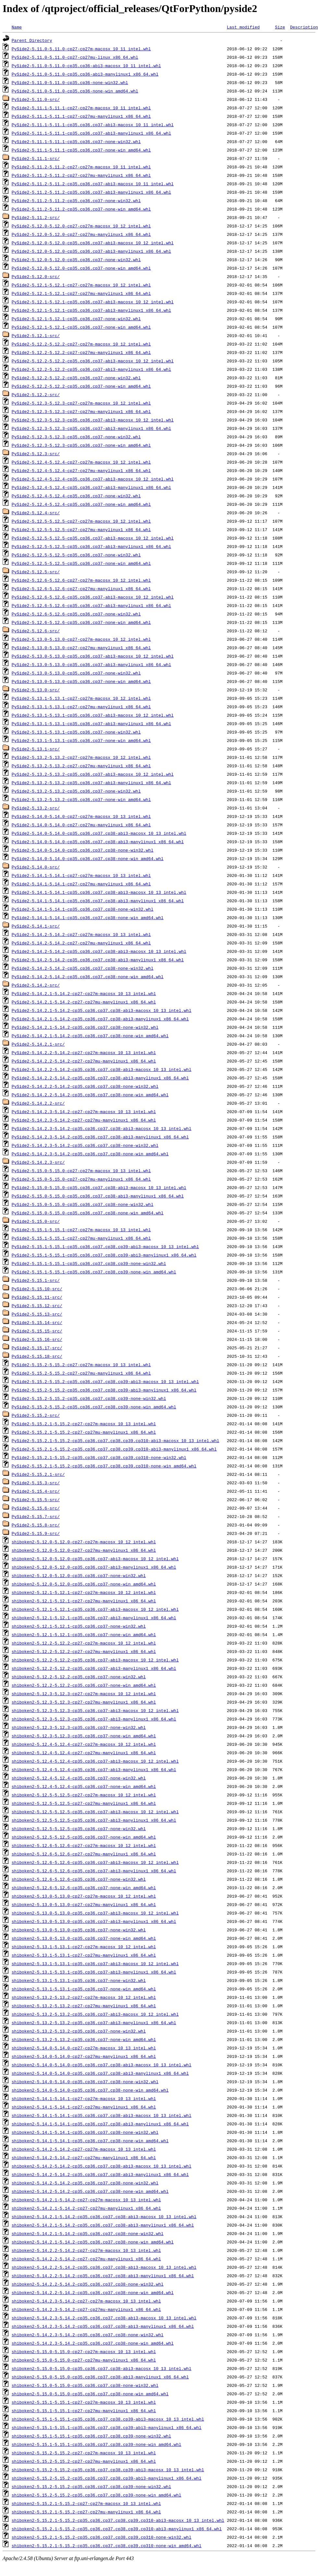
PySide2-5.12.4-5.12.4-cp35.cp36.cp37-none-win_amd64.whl (81, 504)
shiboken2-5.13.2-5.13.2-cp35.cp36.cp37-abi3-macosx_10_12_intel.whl (95, 2014)
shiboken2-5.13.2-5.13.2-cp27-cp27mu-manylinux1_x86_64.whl (84, 2006)
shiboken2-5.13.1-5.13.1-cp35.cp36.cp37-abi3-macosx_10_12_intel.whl (95, 1963)
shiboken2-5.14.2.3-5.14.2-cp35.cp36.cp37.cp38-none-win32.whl (88, 2335)
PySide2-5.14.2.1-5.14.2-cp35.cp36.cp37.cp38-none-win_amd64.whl (90, 1036)
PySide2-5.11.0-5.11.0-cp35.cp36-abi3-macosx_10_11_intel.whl (86, 65)
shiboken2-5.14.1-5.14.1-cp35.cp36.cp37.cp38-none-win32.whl (85, 2132)
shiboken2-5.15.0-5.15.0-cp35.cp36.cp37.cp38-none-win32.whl (85, 2385)
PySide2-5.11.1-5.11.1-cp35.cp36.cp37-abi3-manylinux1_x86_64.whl (91, 133)
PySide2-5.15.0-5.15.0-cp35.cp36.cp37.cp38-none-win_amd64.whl (88, 1213)
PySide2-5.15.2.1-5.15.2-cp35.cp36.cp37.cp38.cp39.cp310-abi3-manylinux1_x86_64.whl (114, 1449)
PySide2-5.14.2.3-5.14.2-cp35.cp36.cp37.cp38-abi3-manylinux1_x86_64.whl (100, 1137)
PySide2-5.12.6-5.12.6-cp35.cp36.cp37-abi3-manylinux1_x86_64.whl (91, 605)
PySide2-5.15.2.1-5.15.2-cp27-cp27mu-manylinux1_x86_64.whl (84, 1432)
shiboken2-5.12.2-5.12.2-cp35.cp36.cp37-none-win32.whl (79, 1677)
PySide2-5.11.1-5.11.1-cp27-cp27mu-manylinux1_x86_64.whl (81, 116)
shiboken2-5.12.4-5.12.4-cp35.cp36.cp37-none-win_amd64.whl (84, 1786)
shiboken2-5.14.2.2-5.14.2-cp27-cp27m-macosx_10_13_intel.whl (86, 2250)
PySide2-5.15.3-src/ (36, 1483)
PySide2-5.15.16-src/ (37, 1339)
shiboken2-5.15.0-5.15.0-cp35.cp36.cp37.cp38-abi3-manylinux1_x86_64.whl (100, 2377)
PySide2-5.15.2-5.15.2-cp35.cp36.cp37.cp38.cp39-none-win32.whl (89, 1398)
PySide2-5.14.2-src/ (36, 985)
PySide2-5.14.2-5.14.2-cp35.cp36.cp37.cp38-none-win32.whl (82, 968)
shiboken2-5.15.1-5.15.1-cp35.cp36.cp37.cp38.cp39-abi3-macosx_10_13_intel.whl (108, 2419)
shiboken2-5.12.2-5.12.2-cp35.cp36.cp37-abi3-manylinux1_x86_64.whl (94, 1668)
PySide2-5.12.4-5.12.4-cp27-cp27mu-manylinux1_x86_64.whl (81, 470)
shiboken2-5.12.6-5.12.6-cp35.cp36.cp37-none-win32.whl (79, 1879)
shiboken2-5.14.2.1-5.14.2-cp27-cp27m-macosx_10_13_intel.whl (86, 2200)
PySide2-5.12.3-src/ (36, 453)
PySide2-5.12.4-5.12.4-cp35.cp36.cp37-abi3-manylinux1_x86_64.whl (91, 487)
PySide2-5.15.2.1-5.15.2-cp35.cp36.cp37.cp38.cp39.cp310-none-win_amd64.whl (104, 1466)
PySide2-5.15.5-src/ (36, 1499)
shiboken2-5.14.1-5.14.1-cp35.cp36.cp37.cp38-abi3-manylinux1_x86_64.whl (100, 2124)
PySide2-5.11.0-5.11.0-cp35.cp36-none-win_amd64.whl (75, 91)
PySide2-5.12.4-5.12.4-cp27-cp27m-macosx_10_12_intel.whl (81, 462)
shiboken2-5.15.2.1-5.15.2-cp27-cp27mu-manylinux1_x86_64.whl (86, 2512)
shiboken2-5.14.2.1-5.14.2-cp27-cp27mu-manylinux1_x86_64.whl (86, 2208)
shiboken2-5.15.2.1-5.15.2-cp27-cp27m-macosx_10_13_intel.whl (86, 2503)
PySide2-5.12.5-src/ (36, 572)
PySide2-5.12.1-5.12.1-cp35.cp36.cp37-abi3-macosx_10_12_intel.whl (93, 302)
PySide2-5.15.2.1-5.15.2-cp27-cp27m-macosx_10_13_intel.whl (84, 1424)
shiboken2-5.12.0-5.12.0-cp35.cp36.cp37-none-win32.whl (79, 1575)
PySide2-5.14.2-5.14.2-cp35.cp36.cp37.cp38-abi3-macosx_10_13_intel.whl (99, 951)
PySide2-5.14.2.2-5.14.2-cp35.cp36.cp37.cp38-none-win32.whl (85, 1086)
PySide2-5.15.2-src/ (36, 1415)
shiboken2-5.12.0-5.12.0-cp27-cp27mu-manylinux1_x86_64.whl (84, 1550)
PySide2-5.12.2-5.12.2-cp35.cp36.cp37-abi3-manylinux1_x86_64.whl (91, 369)
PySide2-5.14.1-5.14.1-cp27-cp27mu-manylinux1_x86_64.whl (81, 884)
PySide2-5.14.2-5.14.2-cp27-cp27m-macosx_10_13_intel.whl (81, 934)
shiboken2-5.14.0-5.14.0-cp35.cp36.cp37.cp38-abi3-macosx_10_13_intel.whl (101, 2065)
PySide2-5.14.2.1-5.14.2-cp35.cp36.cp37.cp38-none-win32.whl (85, 1027)
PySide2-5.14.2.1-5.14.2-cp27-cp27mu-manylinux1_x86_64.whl (84, 1002)
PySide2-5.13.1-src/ (36, 749)
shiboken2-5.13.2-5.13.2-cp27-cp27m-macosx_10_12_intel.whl (84, 1997)
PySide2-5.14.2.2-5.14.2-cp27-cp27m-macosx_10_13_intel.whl (84, 1052)
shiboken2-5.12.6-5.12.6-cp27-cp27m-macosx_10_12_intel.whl (84, 1845)
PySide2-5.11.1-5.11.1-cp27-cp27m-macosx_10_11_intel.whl (81, 108)
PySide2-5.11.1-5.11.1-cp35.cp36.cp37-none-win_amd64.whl (81, 150)
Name (17, 27)
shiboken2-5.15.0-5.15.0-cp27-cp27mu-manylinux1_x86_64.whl (84, 2360)
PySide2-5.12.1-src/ (36, 335)
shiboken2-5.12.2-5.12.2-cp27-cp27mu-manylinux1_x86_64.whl (84, 1651)
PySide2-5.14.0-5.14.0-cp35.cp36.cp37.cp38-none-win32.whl (82, 850)
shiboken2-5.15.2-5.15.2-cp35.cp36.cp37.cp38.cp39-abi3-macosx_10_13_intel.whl (108, 2470)
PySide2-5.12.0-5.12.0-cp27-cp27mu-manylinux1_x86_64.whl (81, 234)
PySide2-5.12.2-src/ (36, 394)
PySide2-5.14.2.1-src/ (38, 1044)
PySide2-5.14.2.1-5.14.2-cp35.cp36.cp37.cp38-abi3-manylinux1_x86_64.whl (100, 1019)
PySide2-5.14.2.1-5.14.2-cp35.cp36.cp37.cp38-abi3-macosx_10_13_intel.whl (101, 1010)
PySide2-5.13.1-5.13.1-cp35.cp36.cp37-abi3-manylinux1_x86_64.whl (91, 723)
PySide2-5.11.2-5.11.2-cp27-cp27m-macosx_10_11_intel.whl (81, 167)
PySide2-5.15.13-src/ (37, 1314)
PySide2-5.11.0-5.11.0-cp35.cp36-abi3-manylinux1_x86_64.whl (85, 74)
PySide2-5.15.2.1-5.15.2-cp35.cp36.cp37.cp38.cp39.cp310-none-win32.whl (99, 1457)
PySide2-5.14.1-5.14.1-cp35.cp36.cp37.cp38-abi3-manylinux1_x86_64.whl (98, 901)
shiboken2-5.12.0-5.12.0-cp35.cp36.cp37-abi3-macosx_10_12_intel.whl (95, 1558)
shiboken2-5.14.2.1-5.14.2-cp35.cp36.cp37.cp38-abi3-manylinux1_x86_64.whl (103, 2225)
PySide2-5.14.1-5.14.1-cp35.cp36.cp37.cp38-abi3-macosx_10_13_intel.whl (99, 892)
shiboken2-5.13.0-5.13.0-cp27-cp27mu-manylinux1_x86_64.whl (84, 1904)
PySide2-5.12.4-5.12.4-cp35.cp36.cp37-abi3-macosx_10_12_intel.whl (93, 479)
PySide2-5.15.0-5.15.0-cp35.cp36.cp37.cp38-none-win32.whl (82, 1204)
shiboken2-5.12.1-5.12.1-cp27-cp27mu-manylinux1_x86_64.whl (84, 1601)
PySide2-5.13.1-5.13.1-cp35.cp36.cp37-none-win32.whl (76, 732)
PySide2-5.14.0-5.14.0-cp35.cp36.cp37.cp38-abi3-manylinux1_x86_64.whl (98, 841)
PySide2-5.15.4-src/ (36, 1491)
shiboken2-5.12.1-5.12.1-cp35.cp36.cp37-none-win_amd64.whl (84, 1634)
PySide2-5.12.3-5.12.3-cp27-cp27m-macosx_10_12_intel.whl (81, 403)
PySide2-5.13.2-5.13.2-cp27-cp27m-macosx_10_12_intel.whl (81, 757)
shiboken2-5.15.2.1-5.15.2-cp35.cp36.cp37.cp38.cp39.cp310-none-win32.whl (101, 2537)
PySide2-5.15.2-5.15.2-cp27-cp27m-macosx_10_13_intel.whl (81, 1364)
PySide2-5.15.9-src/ (36, 1533)
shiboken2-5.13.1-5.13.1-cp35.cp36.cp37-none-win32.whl (79, 1980)
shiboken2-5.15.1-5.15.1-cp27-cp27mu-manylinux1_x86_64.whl (84, 2410)
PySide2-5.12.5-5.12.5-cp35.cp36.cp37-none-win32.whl (76, 555)
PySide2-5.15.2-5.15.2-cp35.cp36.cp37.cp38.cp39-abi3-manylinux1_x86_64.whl (104, 1390)
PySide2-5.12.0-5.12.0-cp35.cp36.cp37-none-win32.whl (76, 259)
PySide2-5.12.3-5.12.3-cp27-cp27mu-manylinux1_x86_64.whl (81, 411)
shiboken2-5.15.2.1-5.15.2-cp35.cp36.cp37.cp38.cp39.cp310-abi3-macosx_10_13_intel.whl (118, 2520)
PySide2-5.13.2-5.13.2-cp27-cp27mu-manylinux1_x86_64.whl (81, 766)
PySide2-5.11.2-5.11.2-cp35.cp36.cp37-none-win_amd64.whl (81, 209)
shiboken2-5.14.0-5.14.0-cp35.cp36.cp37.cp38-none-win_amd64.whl (90, 2090)
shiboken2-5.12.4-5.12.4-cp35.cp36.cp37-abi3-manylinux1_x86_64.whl (94, 1769)
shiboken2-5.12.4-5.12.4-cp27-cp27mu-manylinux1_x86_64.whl (84, 1753)
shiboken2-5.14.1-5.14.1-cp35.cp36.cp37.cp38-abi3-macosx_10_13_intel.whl (101, 2115)
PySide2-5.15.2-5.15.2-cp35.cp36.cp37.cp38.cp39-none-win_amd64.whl (94, 1407)
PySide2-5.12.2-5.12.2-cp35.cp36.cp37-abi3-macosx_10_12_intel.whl (93, 361)
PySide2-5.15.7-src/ (36, 1516)
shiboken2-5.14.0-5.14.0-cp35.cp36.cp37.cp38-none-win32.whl (85, 2081)
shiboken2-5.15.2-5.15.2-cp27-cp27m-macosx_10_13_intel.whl (84, 2453)
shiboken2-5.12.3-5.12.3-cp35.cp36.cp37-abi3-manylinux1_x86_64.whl (94, 1719)
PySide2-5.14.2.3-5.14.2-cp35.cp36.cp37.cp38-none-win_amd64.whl (90, 1154)
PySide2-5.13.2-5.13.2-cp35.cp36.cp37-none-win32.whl (76, 791)
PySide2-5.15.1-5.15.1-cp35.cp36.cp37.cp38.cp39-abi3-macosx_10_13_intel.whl (105, 1246)
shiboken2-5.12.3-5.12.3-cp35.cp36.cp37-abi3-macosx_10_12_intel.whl (95, 1710)
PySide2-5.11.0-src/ (36, 99)
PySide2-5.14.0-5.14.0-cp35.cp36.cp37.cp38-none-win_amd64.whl (88, 858)
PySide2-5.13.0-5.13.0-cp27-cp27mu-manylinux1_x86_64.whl (81, 647)
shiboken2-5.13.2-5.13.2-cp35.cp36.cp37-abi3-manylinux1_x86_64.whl (94, 2022)
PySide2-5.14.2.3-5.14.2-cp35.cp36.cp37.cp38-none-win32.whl (85, 1145)
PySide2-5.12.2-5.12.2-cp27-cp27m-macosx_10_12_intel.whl (81, 344)
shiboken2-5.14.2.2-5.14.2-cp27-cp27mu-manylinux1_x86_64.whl (86, 2259)
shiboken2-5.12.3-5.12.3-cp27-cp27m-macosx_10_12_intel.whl (84, 1693)
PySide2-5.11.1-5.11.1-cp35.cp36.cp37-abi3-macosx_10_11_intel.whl (93, 125)
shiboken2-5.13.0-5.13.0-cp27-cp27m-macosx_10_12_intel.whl (84, 1896)
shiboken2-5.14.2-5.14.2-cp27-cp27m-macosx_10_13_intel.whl (84, 2149)
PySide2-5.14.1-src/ (36, 926)
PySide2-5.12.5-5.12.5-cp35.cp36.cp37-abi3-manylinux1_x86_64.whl (91, 546)
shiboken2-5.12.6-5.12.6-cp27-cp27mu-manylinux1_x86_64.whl (84, 1854)
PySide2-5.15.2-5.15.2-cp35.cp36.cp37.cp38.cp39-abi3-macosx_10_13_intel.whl (105, 1381)
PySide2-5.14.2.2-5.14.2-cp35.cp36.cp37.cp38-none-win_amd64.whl (90, 1095)
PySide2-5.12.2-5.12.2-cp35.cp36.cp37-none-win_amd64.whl (81, 386)
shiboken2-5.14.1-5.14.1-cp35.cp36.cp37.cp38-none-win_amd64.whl (90, 2141)
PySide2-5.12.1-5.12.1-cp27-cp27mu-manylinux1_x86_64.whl (81, 293)
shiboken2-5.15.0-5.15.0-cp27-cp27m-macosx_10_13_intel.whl (84, 2351)
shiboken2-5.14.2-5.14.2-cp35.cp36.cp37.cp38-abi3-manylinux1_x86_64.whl (100, 2174)
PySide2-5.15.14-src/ (37, 1322)
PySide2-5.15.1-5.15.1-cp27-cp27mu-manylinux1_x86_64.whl (81, 1238)
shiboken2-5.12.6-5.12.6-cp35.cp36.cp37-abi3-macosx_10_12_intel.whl (95, 1862)
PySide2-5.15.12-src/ (37, 1305)
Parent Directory (32, 40)
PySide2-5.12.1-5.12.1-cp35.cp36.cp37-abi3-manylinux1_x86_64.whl (91, 310)
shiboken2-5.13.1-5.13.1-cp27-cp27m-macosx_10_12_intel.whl (84, 1947)
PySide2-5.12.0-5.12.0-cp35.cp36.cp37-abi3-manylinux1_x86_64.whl (91, 251)
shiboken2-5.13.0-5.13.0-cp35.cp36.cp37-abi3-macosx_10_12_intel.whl (95, 1913)
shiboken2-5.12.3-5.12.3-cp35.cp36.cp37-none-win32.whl (79, 1727)
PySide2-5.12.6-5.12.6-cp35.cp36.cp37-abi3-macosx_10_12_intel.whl (93, 597)
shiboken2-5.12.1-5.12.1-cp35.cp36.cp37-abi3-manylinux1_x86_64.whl (94, 1618)
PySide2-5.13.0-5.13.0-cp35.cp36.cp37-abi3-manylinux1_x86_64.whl (91, 664)
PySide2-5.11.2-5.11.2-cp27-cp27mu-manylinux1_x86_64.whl (81, 175)
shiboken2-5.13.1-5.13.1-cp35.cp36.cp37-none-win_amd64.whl (84, 1989)
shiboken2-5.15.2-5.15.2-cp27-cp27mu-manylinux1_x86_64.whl (84, 2461)
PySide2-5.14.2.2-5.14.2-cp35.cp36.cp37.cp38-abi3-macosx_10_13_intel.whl (101, 1069)
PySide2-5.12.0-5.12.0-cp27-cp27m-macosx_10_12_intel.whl (81, 226)
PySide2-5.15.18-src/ (37, 1356)
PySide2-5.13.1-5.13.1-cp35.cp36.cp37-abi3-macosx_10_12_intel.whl (93, 715)
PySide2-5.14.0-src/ (36, 867)
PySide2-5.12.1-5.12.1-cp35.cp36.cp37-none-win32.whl (76, 319)
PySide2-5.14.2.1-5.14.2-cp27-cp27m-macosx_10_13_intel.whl (84, 993)
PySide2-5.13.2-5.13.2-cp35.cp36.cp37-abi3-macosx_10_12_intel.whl (93, 774)
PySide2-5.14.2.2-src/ (38, 1103)
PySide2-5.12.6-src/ (36, 631)
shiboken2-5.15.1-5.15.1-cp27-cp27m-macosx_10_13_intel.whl (84, 2402)
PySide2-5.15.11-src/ (37, 1297)
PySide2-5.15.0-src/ (36, 1221)
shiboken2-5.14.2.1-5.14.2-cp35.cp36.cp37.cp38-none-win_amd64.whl (93, 2242)
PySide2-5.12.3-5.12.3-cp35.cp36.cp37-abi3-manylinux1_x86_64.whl (91, 428)
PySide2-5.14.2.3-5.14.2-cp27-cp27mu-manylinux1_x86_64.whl (84, 1120)
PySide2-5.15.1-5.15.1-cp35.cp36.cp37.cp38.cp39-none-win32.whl (89, 1263)
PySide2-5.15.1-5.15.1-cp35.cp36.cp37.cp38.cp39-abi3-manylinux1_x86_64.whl (104, 1255)
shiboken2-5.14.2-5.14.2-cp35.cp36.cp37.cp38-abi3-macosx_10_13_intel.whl (101, 2166)
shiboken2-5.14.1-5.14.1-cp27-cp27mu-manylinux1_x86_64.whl (84, 2107)
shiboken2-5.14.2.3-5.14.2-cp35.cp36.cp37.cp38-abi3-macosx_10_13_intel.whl (104, 2318)
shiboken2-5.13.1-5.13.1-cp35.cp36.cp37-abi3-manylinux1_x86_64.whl (94, 1972)
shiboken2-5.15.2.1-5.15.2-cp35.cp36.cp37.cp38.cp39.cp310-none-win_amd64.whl (107, 2545)
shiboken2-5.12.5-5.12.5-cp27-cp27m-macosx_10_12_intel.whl (84, 1795)
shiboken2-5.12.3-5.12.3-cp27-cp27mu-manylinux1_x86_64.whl (84, 1702)
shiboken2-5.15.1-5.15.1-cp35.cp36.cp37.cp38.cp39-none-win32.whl (91, 2436)
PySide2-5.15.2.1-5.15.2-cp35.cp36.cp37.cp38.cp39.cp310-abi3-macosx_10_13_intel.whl (115, 1440)
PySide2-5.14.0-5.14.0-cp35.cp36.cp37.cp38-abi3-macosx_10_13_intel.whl (99, 833)
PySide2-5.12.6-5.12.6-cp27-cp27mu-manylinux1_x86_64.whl (81, 588)
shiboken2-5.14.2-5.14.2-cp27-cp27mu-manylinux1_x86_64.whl (84, 2157)
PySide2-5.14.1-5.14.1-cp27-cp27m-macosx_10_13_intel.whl (81, 875)
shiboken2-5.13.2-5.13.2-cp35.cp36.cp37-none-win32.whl (79, 2031)
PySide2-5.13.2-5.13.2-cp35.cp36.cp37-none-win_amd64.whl (81, 799)
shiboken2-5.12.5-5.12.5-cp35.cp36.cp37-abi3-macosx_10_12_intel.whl (95, 1812)
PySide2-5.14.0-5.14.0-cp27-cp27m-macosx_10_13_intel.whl (81, 816)
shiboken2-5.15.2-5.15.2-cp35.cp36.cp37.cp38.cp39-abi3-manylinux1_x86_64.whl (107, 2478)
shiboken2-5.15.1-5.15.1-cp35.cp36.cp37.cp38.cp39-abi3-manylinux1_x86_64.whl (107, 2427)
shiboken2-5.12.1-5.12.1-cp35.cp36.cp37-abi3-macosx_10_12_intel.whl (95, 1609)
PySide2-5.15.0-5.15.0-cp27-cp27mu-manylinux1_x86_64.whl (81, 1179)
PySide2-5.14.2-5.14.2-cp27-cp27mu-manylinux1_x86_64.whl (81, 943)
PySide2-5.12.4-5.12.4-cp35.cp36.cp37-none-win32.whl (76, 496)
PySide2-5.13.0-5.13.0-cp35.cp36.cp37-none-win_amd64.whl (81, 681)
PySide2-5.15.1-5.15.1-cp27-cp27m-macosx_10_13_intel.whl (81, 1230)
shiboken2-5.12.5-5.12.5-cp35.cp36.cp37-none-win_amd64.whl (84, 1837)
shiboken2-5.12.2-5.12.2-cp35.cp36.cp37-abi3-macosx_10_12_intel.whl (95, 1660)
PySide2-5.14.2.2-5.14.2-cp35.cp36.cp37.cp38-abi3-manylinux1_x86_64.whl (100, 1078)
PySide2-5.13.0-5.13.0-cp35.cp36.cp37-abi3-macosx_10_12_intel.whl (93, 656)
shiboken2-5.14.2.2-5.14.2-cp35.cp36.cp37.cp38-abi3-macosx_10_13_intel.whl (104, 2267)
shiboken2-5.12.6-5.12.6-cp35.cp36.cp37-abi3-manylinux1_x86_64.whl (94, 1871)
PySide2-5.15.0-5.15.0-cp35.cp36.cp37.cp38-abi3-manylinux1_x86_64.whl (98, 1196)
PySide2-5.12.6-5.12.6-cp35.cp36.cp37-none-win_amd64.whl (81, 622)
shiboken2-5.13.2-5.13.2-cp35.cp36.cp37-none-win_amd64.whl (84, 2039)
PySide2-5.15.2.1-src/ (38, 1474)
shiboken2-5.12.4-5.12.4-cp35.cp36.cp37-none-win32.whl (79, 1778)
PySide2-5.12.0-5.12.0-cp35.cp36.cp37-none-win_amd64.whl (81, 268)
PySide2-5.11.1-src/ (36, 158)
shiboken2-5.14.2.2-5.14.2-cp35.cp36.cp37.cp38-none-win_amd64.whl (93, 2292)
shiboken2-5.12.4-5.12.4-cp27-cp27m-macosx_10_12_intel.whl (84, 1744)
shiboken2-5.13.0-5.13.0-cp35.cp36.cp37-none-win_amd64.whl (84, 1938)
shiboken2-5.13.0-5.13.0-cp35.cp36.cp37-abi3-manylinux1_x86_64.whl (94, 1921)
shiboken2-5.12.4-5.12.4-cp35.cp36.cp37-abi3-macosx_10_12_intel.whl (95, 1761)
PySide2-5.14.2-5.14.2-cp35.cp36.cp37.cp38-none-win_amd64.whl (88, 976)
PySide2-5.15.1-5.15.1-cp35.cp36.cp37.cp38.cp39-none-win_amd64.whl (94, 1272)
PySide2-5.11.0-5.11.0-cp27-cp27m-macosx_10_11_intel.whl (81, 49)
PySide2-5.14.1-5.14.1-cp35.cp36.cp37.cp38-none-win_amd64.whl (88, 917)
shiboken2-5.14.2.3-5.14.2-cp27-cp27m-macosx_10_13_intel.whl (86, 2301)
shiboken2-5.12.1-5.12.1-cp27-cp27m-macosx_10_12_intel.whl (84, 1592)
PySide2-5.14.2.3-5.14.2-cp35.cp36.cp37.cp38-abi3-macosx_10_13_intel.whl (101, 1128)
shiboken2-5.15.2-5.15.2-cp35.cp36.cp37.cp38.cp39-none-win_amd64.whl (96, 2495)
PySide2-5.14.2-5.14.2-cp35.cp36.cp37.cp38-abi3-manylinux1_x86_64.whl (98, 960)
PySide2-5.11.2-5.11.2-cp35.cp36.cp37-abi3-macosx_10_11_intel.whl (93, 184)
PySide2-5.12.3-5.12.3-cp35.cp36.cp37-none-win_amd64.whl (81, 445)
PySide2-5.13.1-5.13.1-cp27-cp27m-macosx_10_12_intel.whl (81, 698)
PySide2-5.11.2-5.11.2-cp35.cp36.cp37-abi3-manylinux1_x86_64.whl (91, 192)
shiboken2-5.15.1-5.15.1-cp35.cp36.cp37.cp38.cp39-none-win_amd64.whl (96, 2444)
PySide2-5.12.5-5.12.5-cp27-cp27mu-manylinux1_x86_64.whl (81, 529)
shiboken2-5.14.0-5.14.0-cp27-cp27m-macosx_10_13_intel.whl (84, 2048)
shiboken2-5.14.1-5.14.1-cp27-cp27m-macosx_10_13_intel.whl (84, 2098)
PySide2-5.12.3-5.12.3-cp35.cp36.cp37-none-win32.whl (76, 437)
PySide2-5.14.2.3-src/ (38, 1162)
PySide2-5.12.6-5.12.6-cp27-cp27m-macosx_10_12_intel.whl (81, 580)
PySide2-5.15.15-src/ (37, 1331)
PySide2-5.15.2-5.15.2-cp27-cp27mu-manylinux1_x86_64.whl (81, 1373)
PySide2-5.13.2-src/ (36, 808)
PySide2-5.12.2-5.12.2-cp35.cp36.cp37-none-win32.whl (76, 378)
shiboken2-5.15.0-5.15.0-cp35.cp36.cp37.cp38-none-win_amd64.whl (90, 2394)
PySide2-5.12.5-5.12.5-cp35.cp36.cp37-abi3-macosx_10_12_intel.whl (93, 538)
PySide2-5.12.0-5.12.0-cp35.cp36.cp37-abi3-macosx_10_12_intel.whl (93, 243)
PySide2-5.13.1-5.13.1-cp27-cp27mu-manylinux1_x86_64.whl (81, 707)
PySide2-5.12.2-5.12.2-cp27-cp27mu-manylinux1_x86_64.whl (81, 352)
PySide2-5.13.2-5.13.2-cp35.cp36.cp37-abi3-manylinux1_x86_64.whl (91, 782)
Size (280, 27)
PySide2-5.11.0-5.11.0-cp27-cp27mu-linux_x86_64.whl (75, 57)
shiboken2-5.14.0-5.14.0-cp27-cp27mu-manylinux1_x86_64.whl (84, 2056)
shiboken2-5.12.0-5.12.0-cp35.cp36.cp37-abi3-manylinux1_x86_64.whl (94, 1567)
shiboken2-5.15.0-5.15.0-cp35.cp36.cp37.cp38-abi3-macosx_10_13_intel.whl (101, 2368)
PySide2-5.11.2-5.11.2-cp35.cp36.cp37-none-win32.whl (76, 200)
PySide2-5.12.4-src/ (36, 513)
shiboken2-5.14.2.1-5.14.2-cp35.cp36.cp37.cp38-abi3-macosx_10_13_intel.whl (104, 2216)
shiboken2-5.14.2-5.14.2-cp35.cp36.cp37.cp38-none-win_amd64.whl (90, 2191)
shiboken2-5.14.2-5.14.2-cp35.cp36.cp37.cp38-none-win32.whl (85, 2183)
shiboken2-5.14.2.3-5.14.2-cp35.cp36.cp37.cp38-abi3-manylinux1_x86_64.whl (103, 2326)
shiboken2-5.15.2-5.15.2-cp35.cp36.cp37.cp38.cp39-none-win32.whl (91, 2486)
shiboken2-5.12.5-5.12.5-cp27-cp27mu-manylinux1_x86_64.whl (84, 1803)
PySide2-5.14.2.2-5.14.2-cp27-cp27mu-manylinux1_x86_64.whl (84, 1061)
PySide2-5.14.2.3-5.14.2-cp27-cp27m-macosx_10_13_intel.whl (84, 1111)
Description (304, 27)
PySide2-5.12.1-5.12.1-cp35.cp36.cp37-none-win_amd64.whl (81, 327)
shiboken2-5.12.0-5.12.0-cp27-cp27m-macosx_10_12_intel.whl (84, 1542)
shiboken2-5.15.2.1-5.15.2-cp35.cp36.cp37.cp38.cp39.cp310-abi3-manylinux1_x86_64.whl (117, 2529)
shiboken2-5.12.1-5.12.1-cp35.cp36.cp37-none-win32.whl (79, 1626)
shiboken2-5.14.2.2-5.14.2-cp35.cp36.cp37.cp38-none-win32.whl (88, 2284)
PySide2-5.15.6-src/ (36, 1508)
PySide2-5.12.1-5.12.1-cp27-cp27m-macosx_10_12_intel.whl (81, 285)
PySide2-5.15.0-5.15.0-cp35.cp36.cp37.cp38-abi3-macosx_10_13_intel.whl (99, 1187)
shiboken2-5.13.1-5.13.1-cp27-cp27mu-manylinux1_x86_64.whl (84, 1955)
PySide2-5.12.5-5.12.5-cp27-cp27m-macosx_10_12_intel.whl (81, 521)
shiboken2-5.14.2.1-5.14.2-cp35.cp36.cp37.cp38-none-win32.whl (88, 2233)
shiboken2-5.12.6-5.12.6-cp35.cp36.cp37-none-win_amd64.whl (84, 1887)
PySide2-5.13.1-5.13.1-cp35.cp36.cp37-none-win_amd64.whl (81, 740)
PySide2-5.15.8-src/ (36, 1525)
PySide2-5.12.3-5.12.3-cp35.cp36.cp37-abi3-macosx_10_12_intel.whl (93, 420)
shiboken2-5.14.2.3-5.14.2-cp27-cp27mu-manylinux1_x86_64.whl (86, 2309)
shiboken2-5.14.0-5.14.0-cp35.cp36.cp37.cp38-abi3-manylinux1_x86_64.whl (100, 2073)
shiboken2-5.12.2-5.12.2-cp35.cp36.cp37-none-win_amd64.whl (84, 1685)
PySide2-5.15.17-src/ (37, 1348)
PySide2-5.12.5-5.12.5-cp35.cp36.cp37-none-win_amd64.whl (81, 563)
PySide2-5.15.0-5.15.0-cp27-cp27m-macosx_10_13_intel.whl (81, 1170)
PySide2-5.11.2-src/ (36, 217)
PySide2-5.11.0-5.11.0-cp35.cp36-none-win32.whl (70, 82)
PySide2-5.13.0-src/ (36, 690)
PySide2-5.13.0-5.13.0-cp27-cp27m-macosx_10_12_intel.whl (81, 639)
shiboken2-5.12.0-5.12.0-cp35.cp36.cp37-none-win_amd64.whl (84, 1584)
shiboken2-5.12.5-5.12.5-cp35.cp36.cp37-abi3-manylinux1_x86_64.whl (94, 1820)
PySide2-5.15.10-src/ (37, 1289)
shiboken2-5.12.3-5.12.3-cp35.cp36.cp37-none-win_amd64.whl (84, 1736)
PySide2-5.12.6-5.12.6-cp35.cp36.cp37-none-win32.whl (76, 614)
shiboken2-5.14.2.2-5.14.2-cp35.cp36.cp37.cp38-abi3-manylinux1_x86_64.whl (103, 2275)
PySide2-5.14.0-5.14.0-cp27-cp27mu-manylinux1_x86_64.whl (81, 825)
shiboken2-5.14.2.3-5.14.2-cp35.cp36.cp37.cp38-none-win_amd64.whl (93, 2343)
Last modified (243, 27)
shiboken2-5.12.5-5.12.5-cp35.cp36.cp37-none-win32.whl (79, 1828)
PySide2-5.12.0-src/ (36, 276)
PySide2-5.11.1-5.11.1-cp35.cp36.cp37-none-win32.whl (76, 141)
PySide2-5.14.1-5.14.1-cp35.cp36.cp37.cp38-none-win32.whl (82, 909)
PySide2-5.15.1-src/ (36, 1280)
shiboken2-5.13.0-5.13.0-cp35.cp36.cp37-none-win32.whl (79, 1930)
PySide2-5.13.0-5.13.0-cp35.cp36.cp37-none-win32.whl (76, 673)
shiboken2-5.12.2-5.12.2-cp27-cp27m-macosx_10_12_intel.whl (84, 1643)
